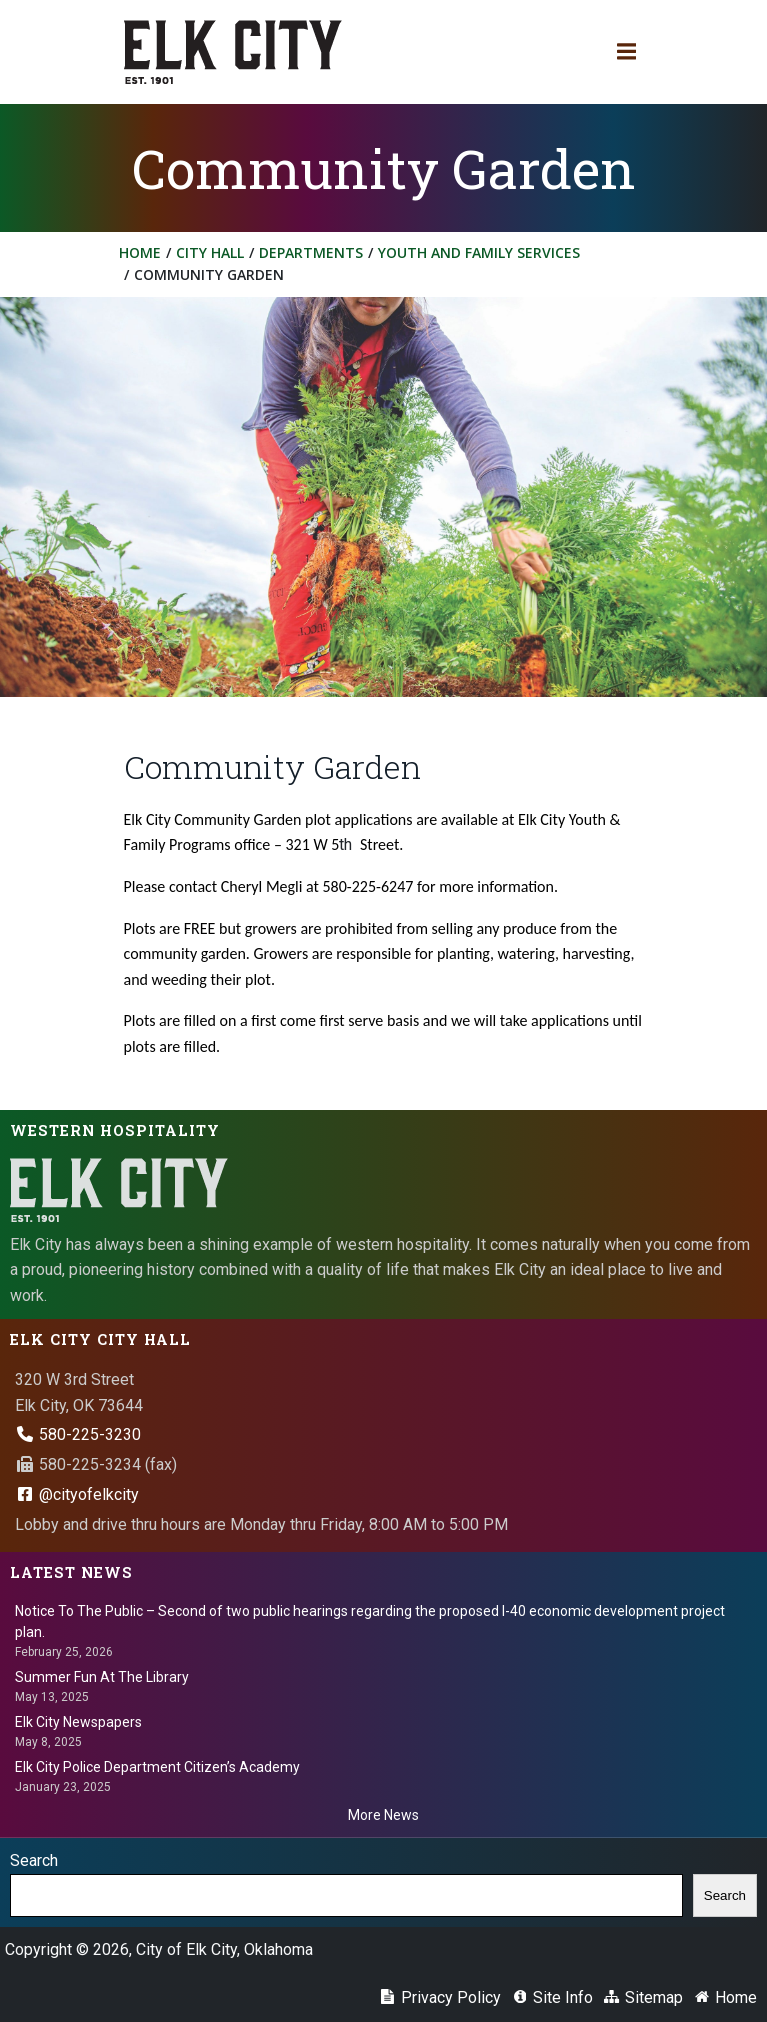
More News (383, 1815)
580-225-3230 (78, 1434)
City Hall (210, 252)
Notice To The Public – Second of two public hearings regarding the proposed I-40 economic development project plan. (370, 1621)
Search (34, 1860)
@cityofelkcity (77, 1494)
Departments (311, 252)
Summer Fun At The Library (102, 1677)
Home (140, 252)
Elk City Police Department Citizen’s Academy (157, 1767)
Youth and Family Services (479, 252)
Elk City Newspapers (78, 1722)
